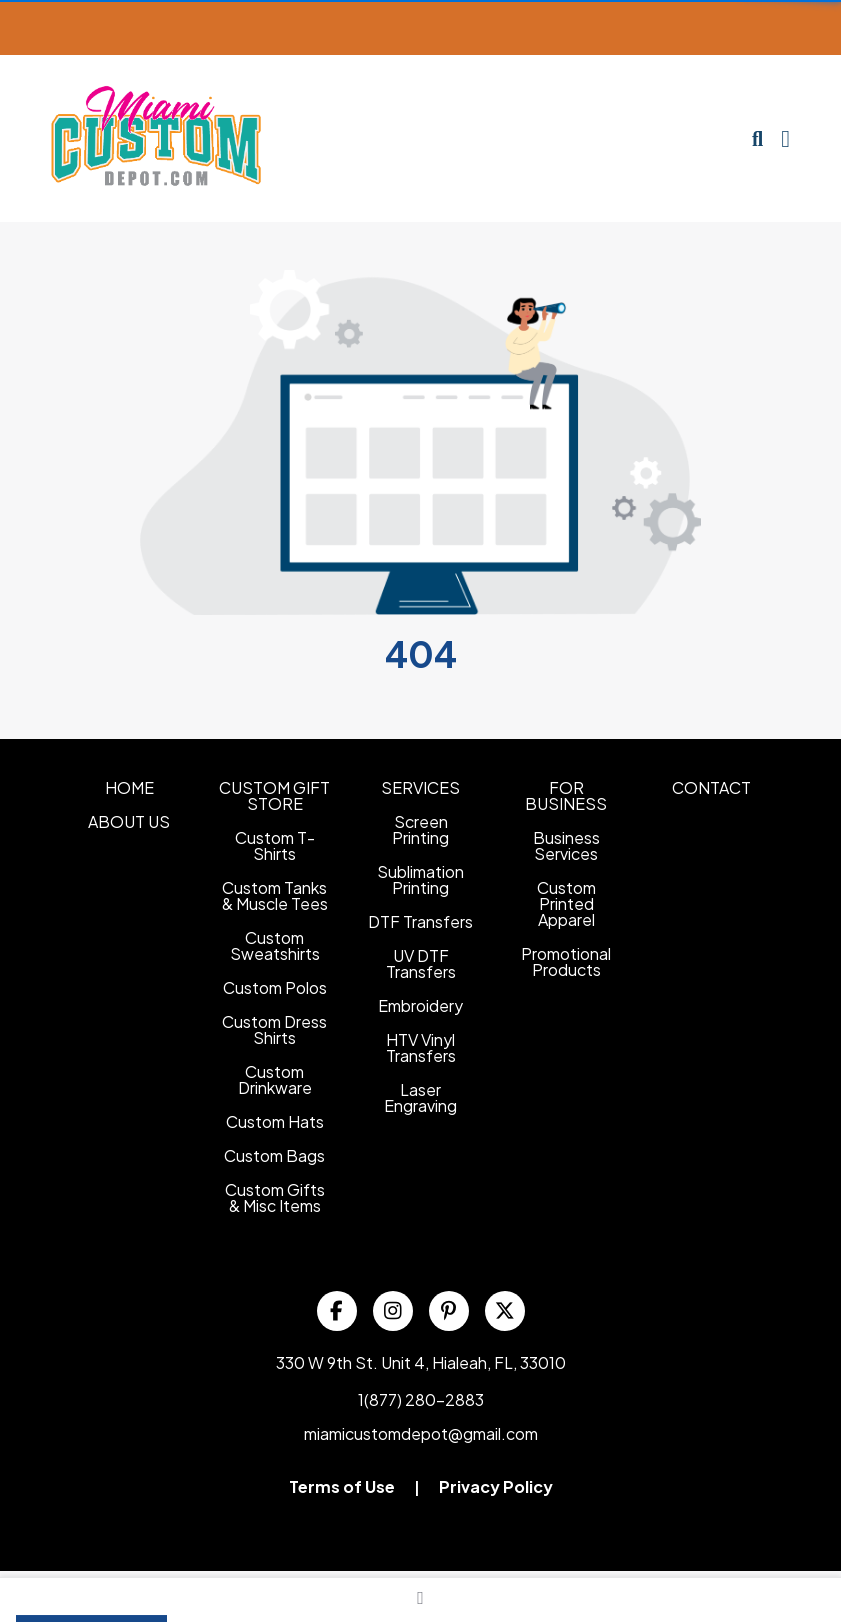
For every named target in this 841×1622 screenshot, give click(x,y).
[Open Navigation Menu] (785, 139)
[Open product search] (757, 139)
